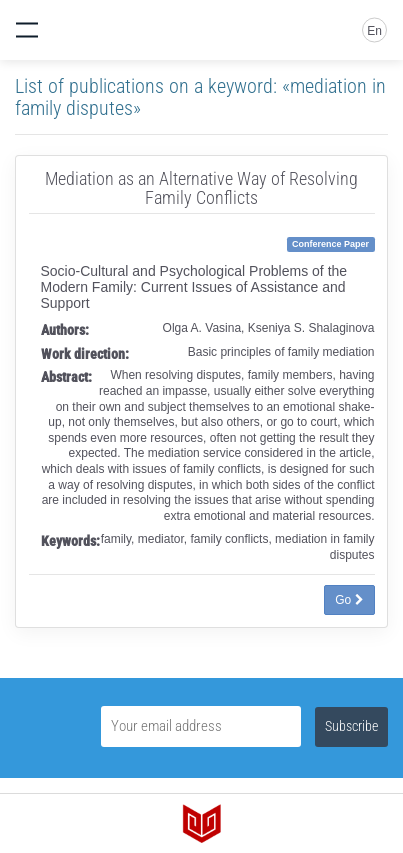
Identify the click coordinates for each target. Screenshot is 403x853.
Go (349, 600)
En (374, 31)
